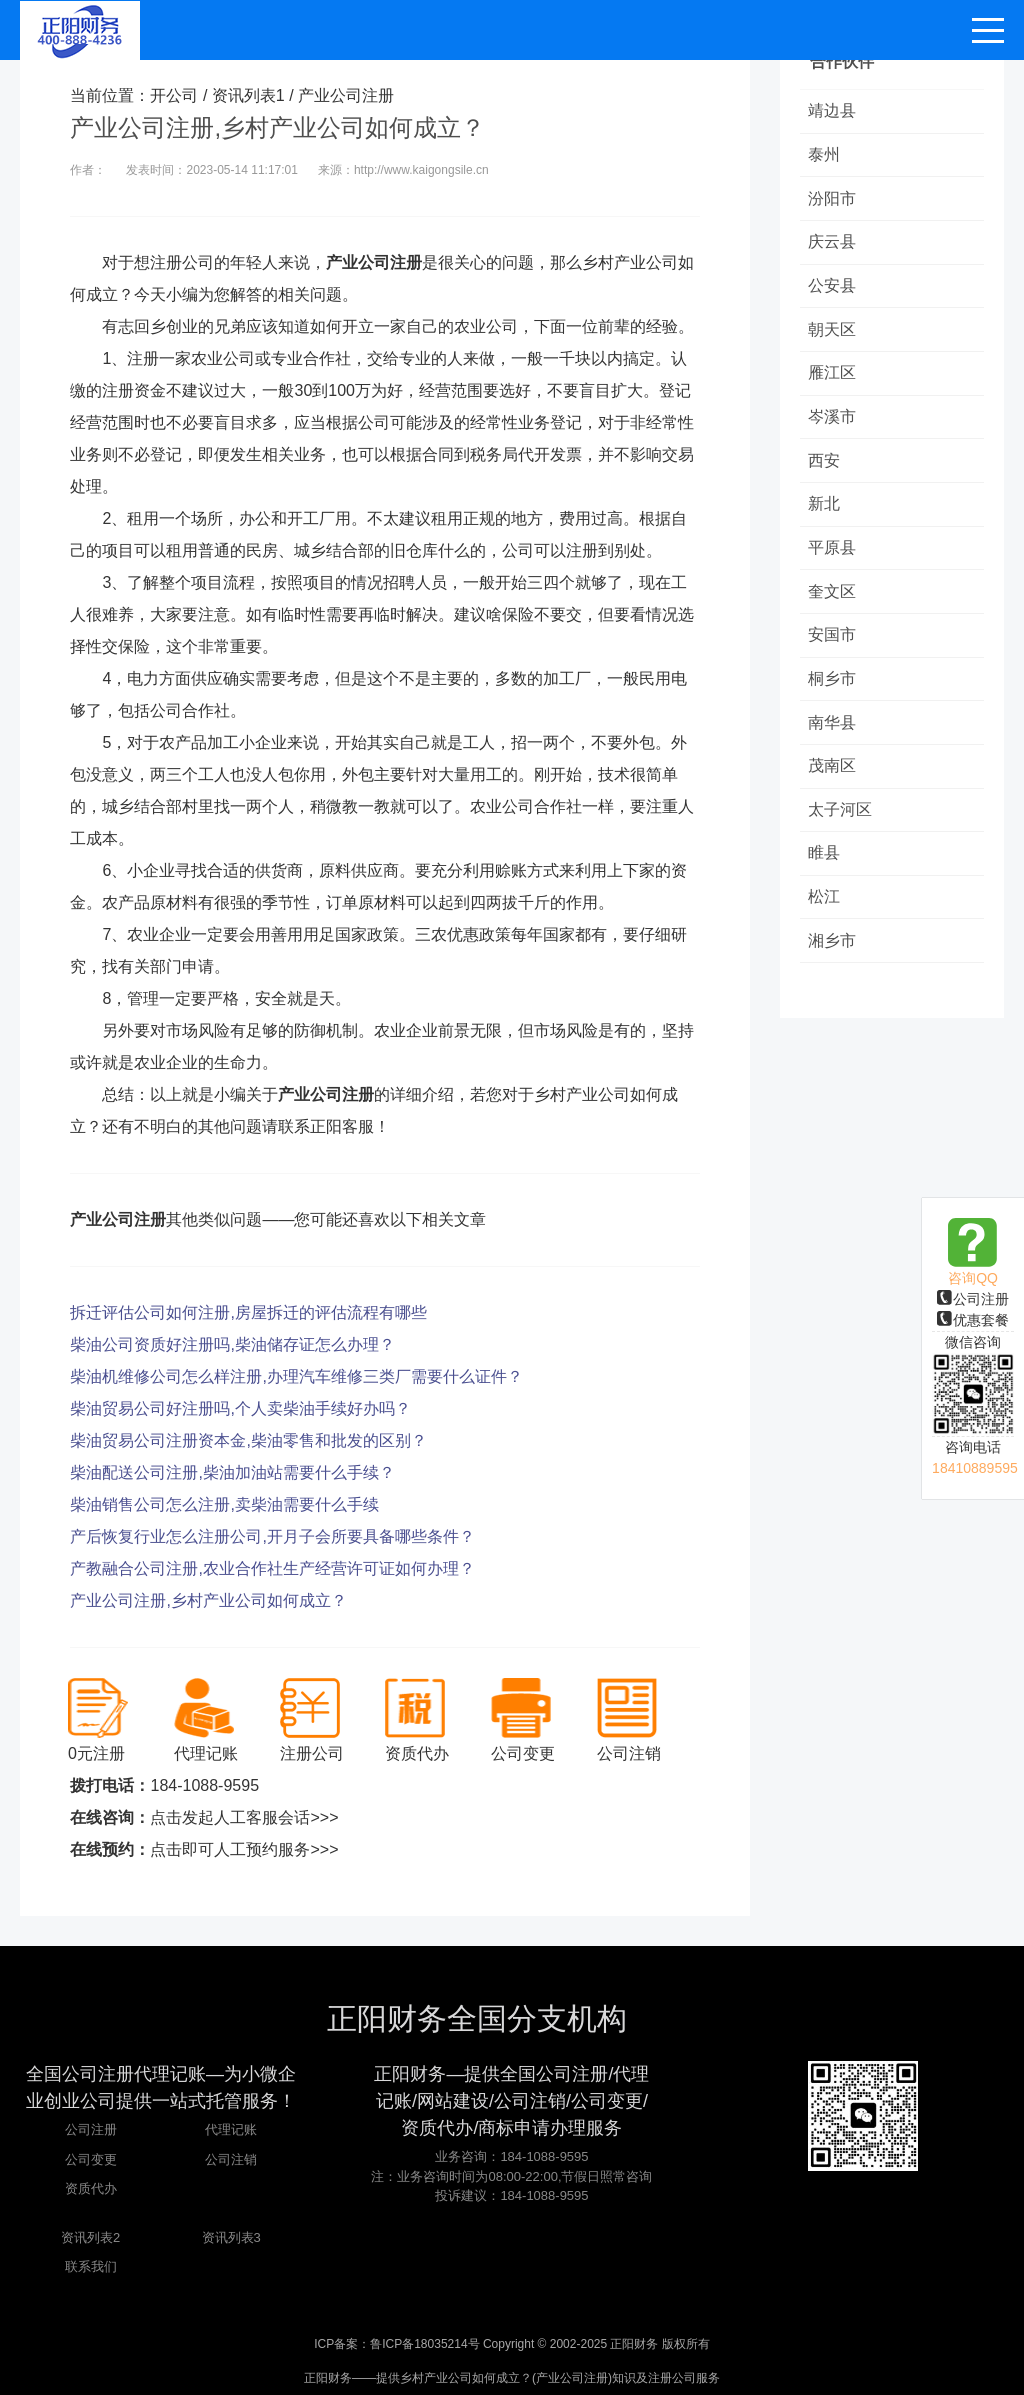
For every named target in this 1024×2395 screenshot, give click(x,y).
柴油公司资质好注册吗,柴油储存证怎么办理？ (232, 1344)
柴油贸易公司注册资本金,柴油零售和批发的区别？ (248, 1440)
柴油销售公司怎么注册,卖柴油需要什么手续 (224, 1504)
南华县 (834, 741)
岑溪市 (834, 426)
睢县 (826, 876)
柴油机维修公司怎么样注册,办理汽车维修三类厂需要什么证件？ (296, 1376)
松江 (826, 921)
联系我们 (91, 2266)
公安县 (834, 291)
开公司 (174, 95)
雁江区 (834, 381)
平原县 (834, 561)
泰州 (826, 156)
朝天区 (834, 336)
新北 (826, 516)
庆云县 (834, 246)
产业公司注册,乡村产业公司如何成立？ (208, 1600)
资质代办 (91, 2188)
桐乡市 (834, 696)
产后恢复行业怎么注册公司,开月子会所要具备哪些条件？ (272, 1536)
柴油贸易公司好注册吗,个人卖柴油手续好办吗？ (240, 1408)
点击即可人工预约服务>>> (244, 1849)
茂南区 (834, 786)
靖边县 (834, 111)
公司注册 (973, 1299)
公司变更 (91, 2159)
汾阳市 (834, 201)
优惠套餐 (973, 1320)
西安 (826, 471)
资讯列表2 (90, 2237)
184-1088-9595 (204, 1785)
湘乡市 (834, 966)
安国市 (834, 651)
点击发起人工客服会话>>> (244, 1817)
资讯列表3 (231, 2237)
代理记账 (231, 2129)
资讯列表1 (248, 95)
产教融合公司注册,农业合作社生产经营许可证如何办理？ (272, 1568)
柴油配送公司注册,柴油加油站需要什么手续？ (232, 1472)
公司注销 (231, 2159)
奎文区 (834, 606)
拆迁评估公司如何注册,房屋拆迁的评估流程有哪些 (248, 1312)
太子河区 (842, 831)
